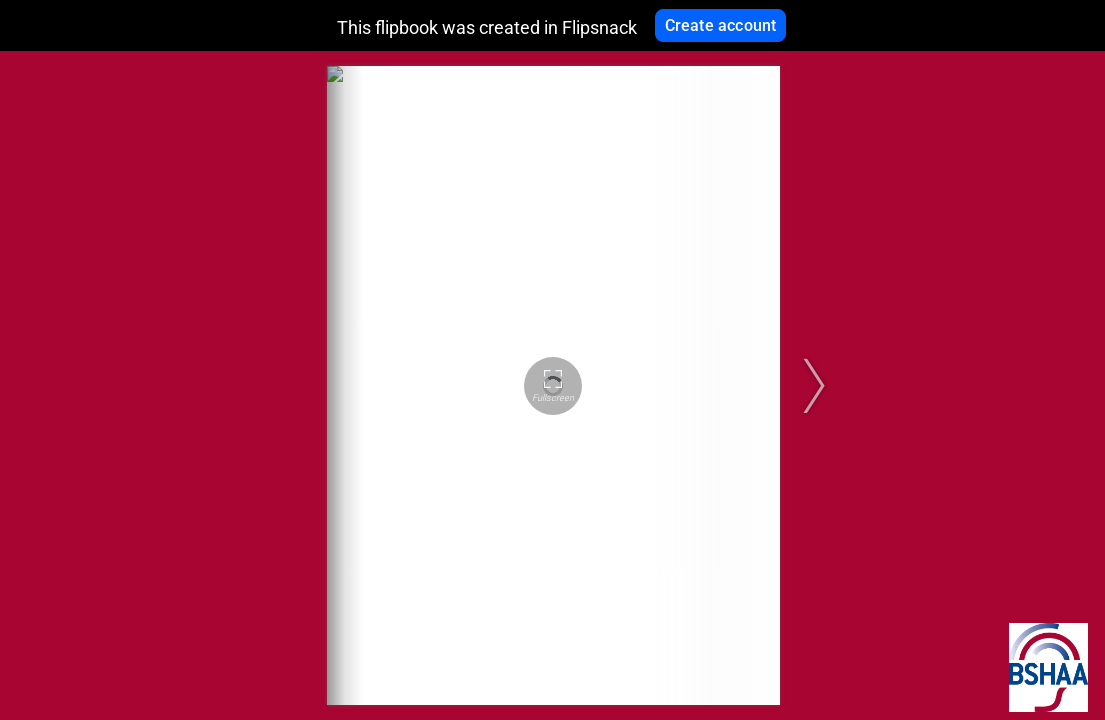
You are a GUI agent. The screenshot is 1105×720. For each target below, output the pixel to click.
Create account (721, 25)
